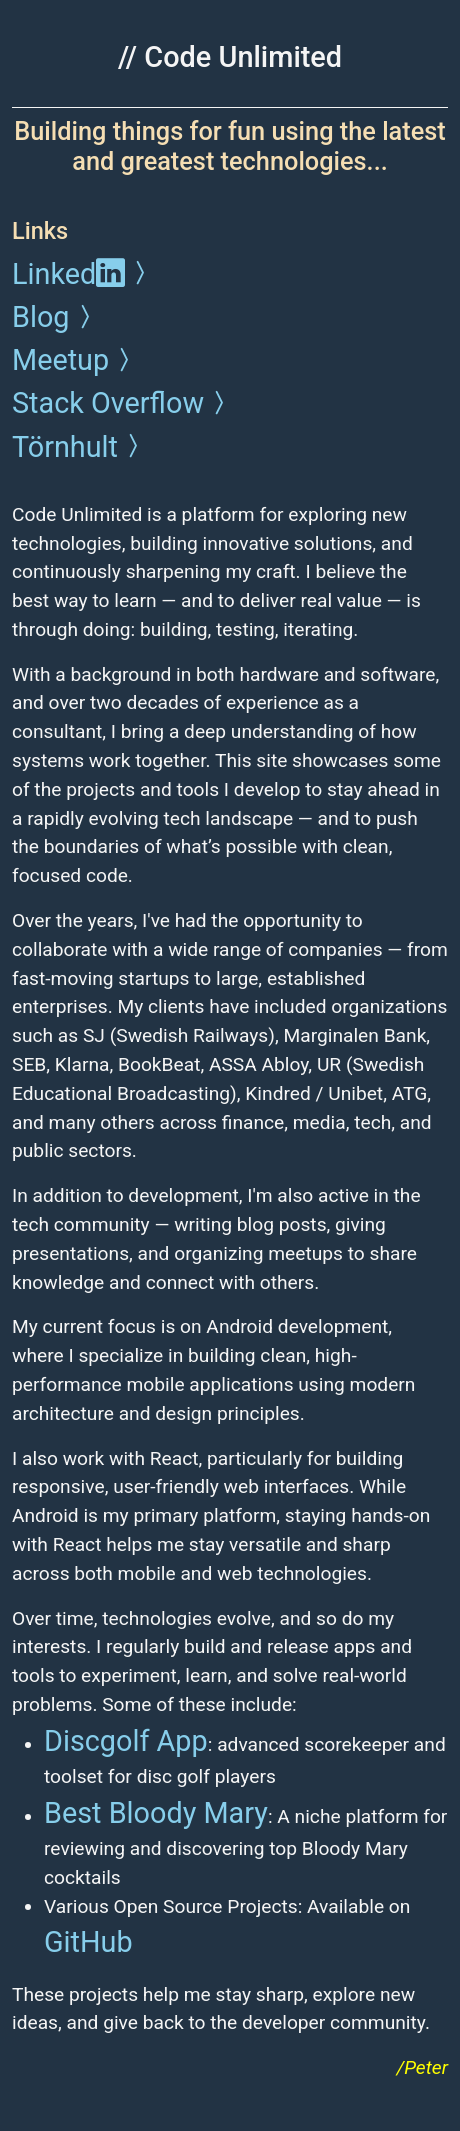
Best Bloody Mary (156, 1813)
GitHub (88, 1942)
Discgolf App (126, 1741)
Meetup (75, 360)
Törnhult (79, 447)
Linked (83, 274)
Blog (55, 317)
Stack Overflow (122, 403)
